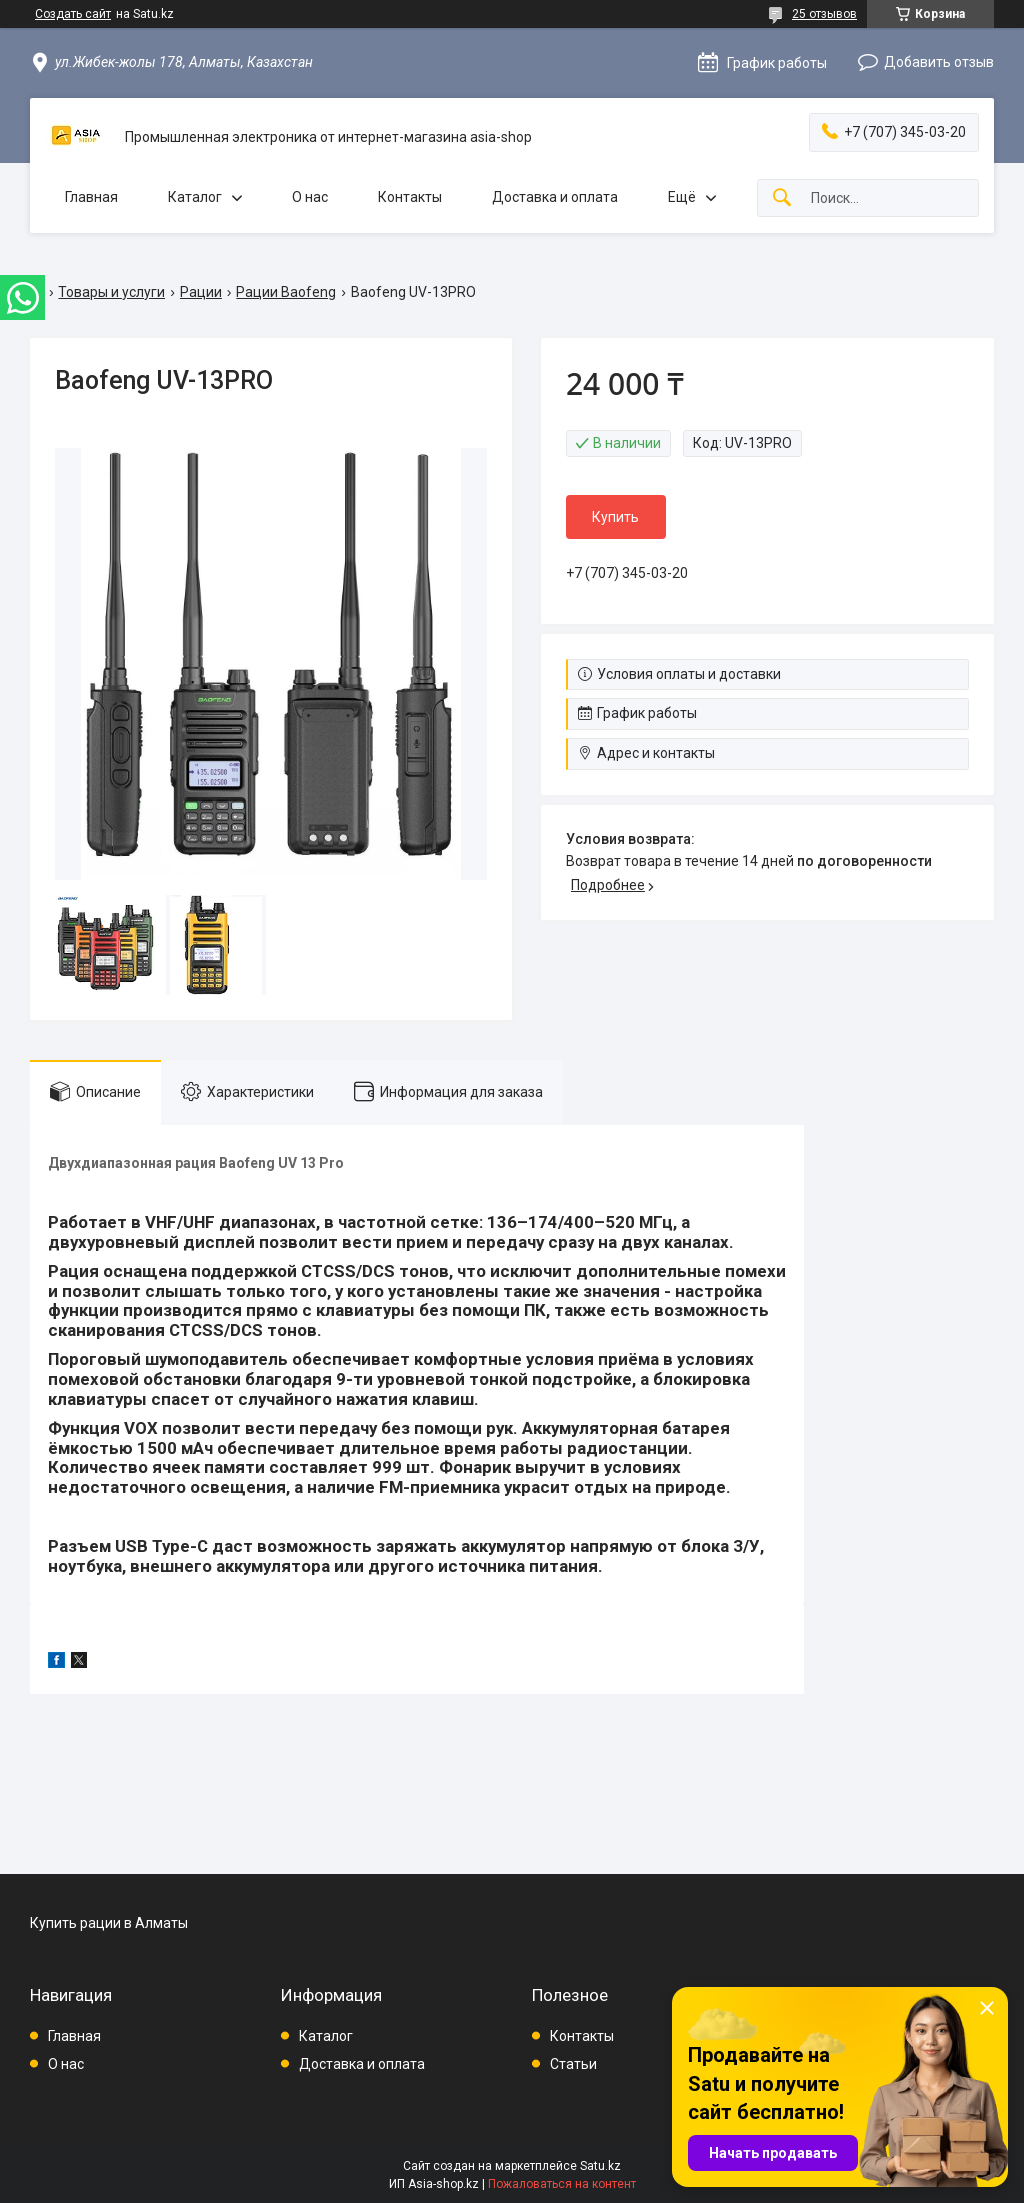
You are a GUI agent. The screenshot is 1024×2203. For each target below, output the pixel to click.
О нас (310, 197)
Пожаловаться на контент (562, 2184)
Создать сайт (73, 14)
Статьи (573, 2064)
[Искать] (782, 198)
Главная (91, 197)
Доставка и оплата (555, 197)
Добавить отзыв (939, 62)
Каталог (195, 197)
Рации (201, 292)
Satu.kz (600, 2166)
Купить (615, 517)
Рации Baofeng (286, 292)
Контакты (410, 197)
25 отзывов (824, 14)
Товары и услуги (111, 292)
